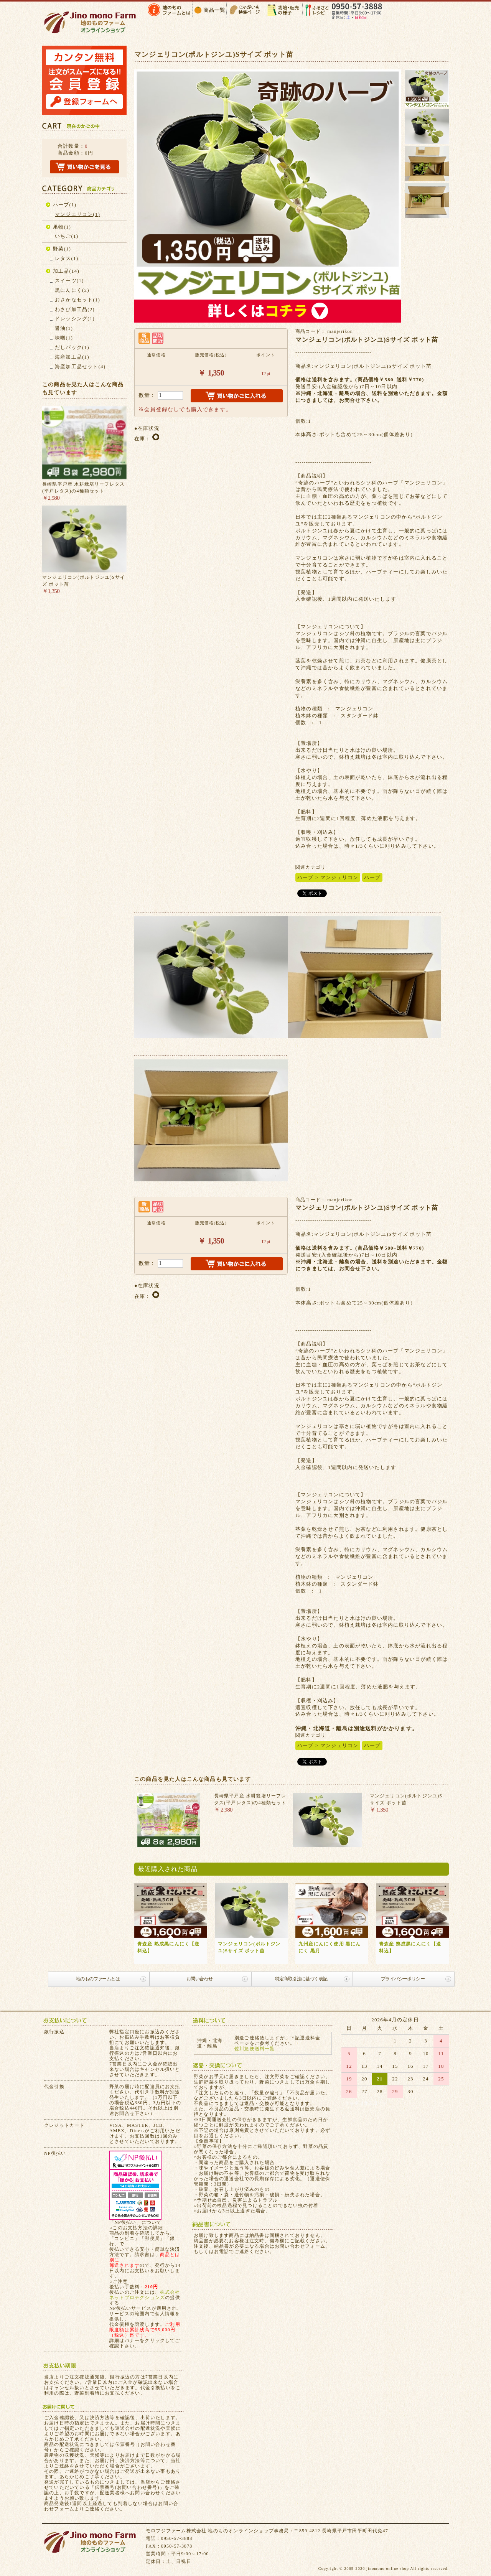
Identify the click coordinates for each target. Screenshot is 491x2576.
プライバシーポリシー (403, 1978)
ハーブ (305, 877)
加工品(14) (66, 271)
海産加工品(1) (72, 357)
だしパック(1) (72, 347)
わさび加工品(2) (75, 309)
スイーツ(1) (69, 280)
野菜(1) (62, 249)
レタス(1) (66, 258)
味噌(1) (64, 338)
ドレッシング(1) (75, 318)
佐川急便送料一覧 (254, 2048)
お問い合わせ (199, 1978)
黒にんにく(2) (72, 290)
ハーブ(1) (64, 205)
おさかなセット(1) (77, 300)
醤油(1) (64, 328)
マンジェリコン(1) (77, 214)
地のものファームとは (98, 1978)
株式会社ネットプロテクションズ (144, 2294)
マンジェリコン (339, 877)
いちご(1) (66, 236)
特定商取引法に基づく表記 (301, 1978)
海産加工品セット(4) (80, 366)
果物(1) (62, 227)
